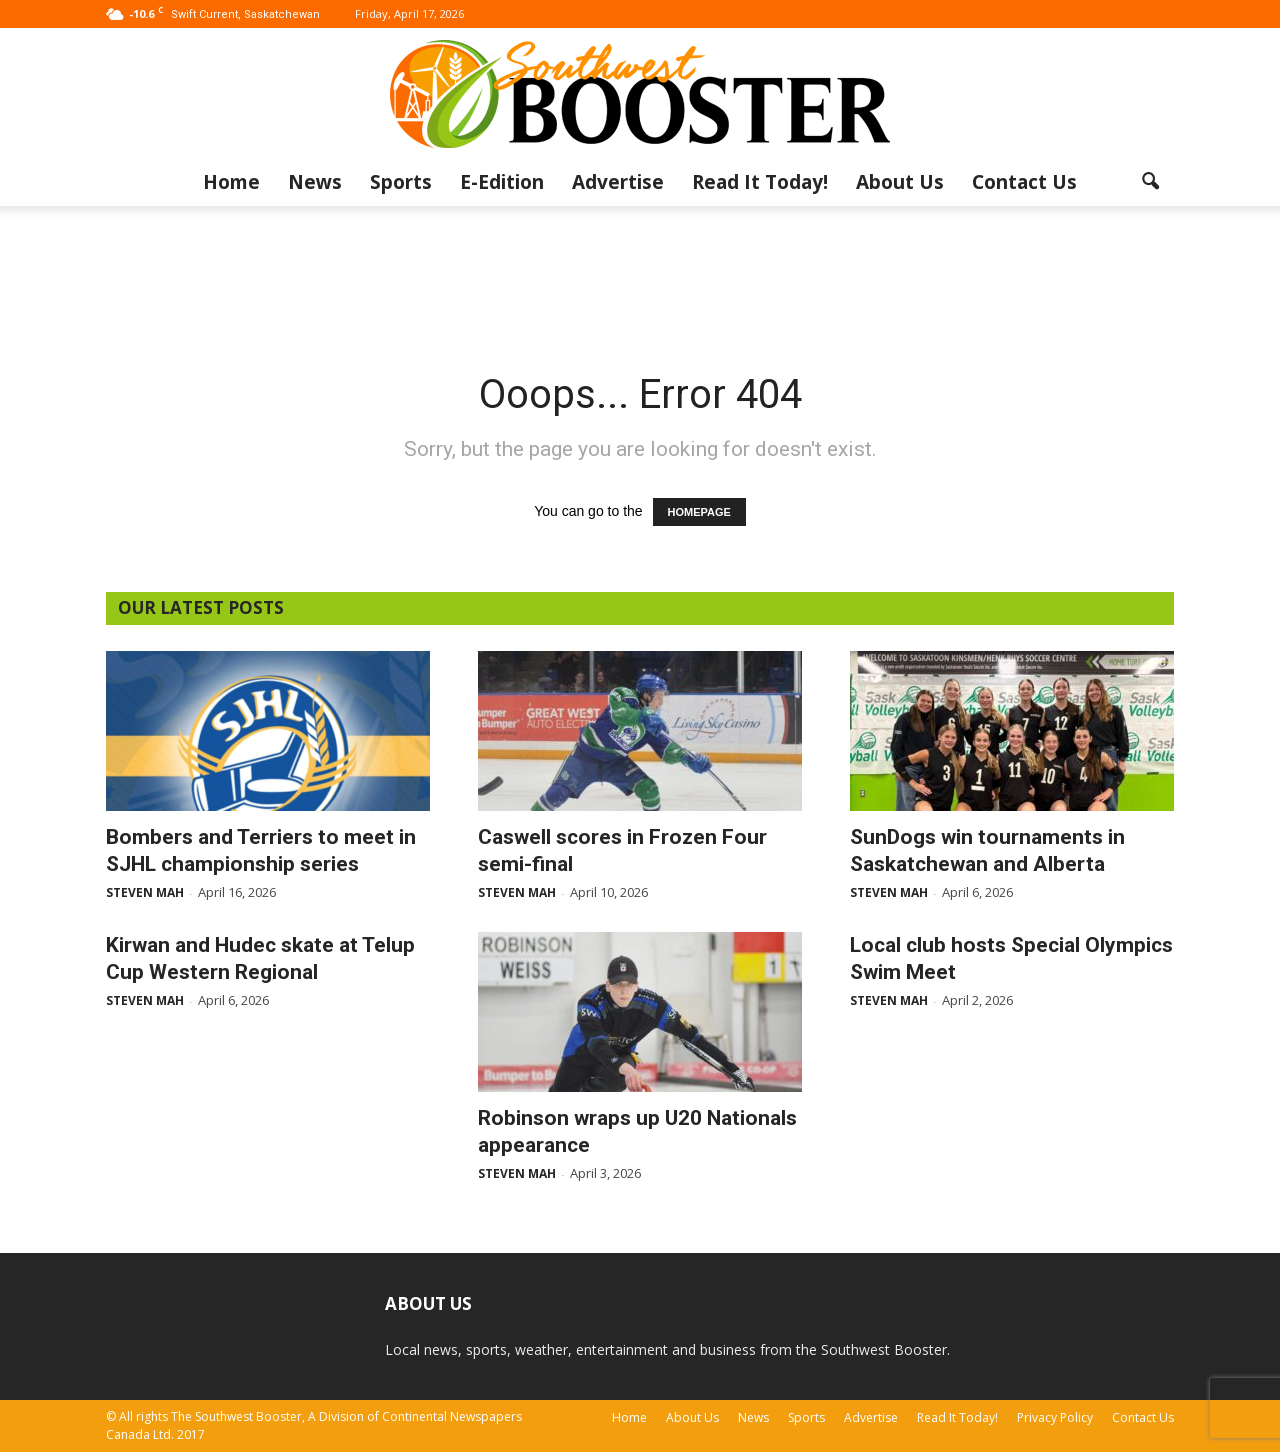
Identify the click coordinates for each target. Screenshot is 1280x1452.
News (315, 182)
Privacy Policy (1055, 1417)
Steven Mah (145, 892)
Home (231, 182)
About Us (900, 182)
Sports (401, 182)
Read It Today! (760, 182)
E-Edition (502, 182)
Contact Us (1024, 182)
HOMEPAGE (699, 512)
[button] (1150, 182)
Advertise (618, 182)
